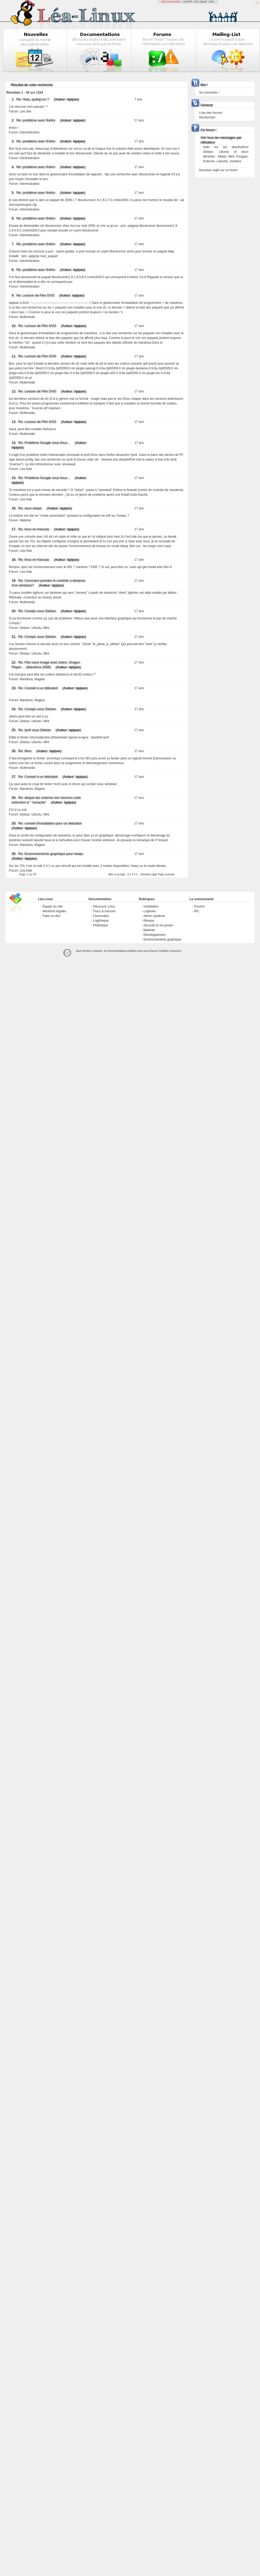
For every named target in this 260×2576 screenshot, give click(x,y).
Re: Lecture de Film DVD (35, 295)
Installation (150, 906)
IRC (196, 911)
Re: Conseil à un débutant (38, 688)
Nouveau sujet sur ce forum (218, 170)
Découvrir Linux (104, 906)
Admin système (154, 916)
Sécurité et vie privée (158, 925)
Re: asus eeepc (30, 508)
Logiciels (149, 911)
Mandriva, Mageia (32, 679)
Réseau (148, 920)
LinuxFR (187, 1)
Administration (29, 132)
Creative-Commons (170, 950)
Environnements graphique (162, 939)
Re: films (25, 751)
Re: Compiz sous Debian (37, 611)
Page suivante (166, 874)
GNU (211, 1)
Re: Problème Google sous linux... (44, 443)
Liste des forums (210, 113)
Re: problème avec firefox (35, 120)
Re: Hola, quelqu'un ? (32, 99)
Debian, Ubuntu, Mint (34, 628)
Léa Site (25, 111)
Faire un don (51, 916)
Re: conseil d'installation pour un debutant (49, 823)
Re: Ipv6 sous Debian (34, 730)
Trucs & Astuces (104, 911)
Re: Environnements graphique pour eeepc (50, 854)
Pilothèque (100, 925)
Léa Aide (26, 469)
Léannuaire (101, 916)
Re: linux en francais (33, 529)
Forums (199, 906)
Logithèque (100, 920)
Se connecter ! (209, 92)
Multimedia (27, 317)
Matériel (25, 520)
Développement (154, 935)
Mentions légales (54, 911)
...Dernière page (147, 874)
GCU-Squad (200, 1)
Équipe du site (53, 906)
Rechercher (207, 117)
